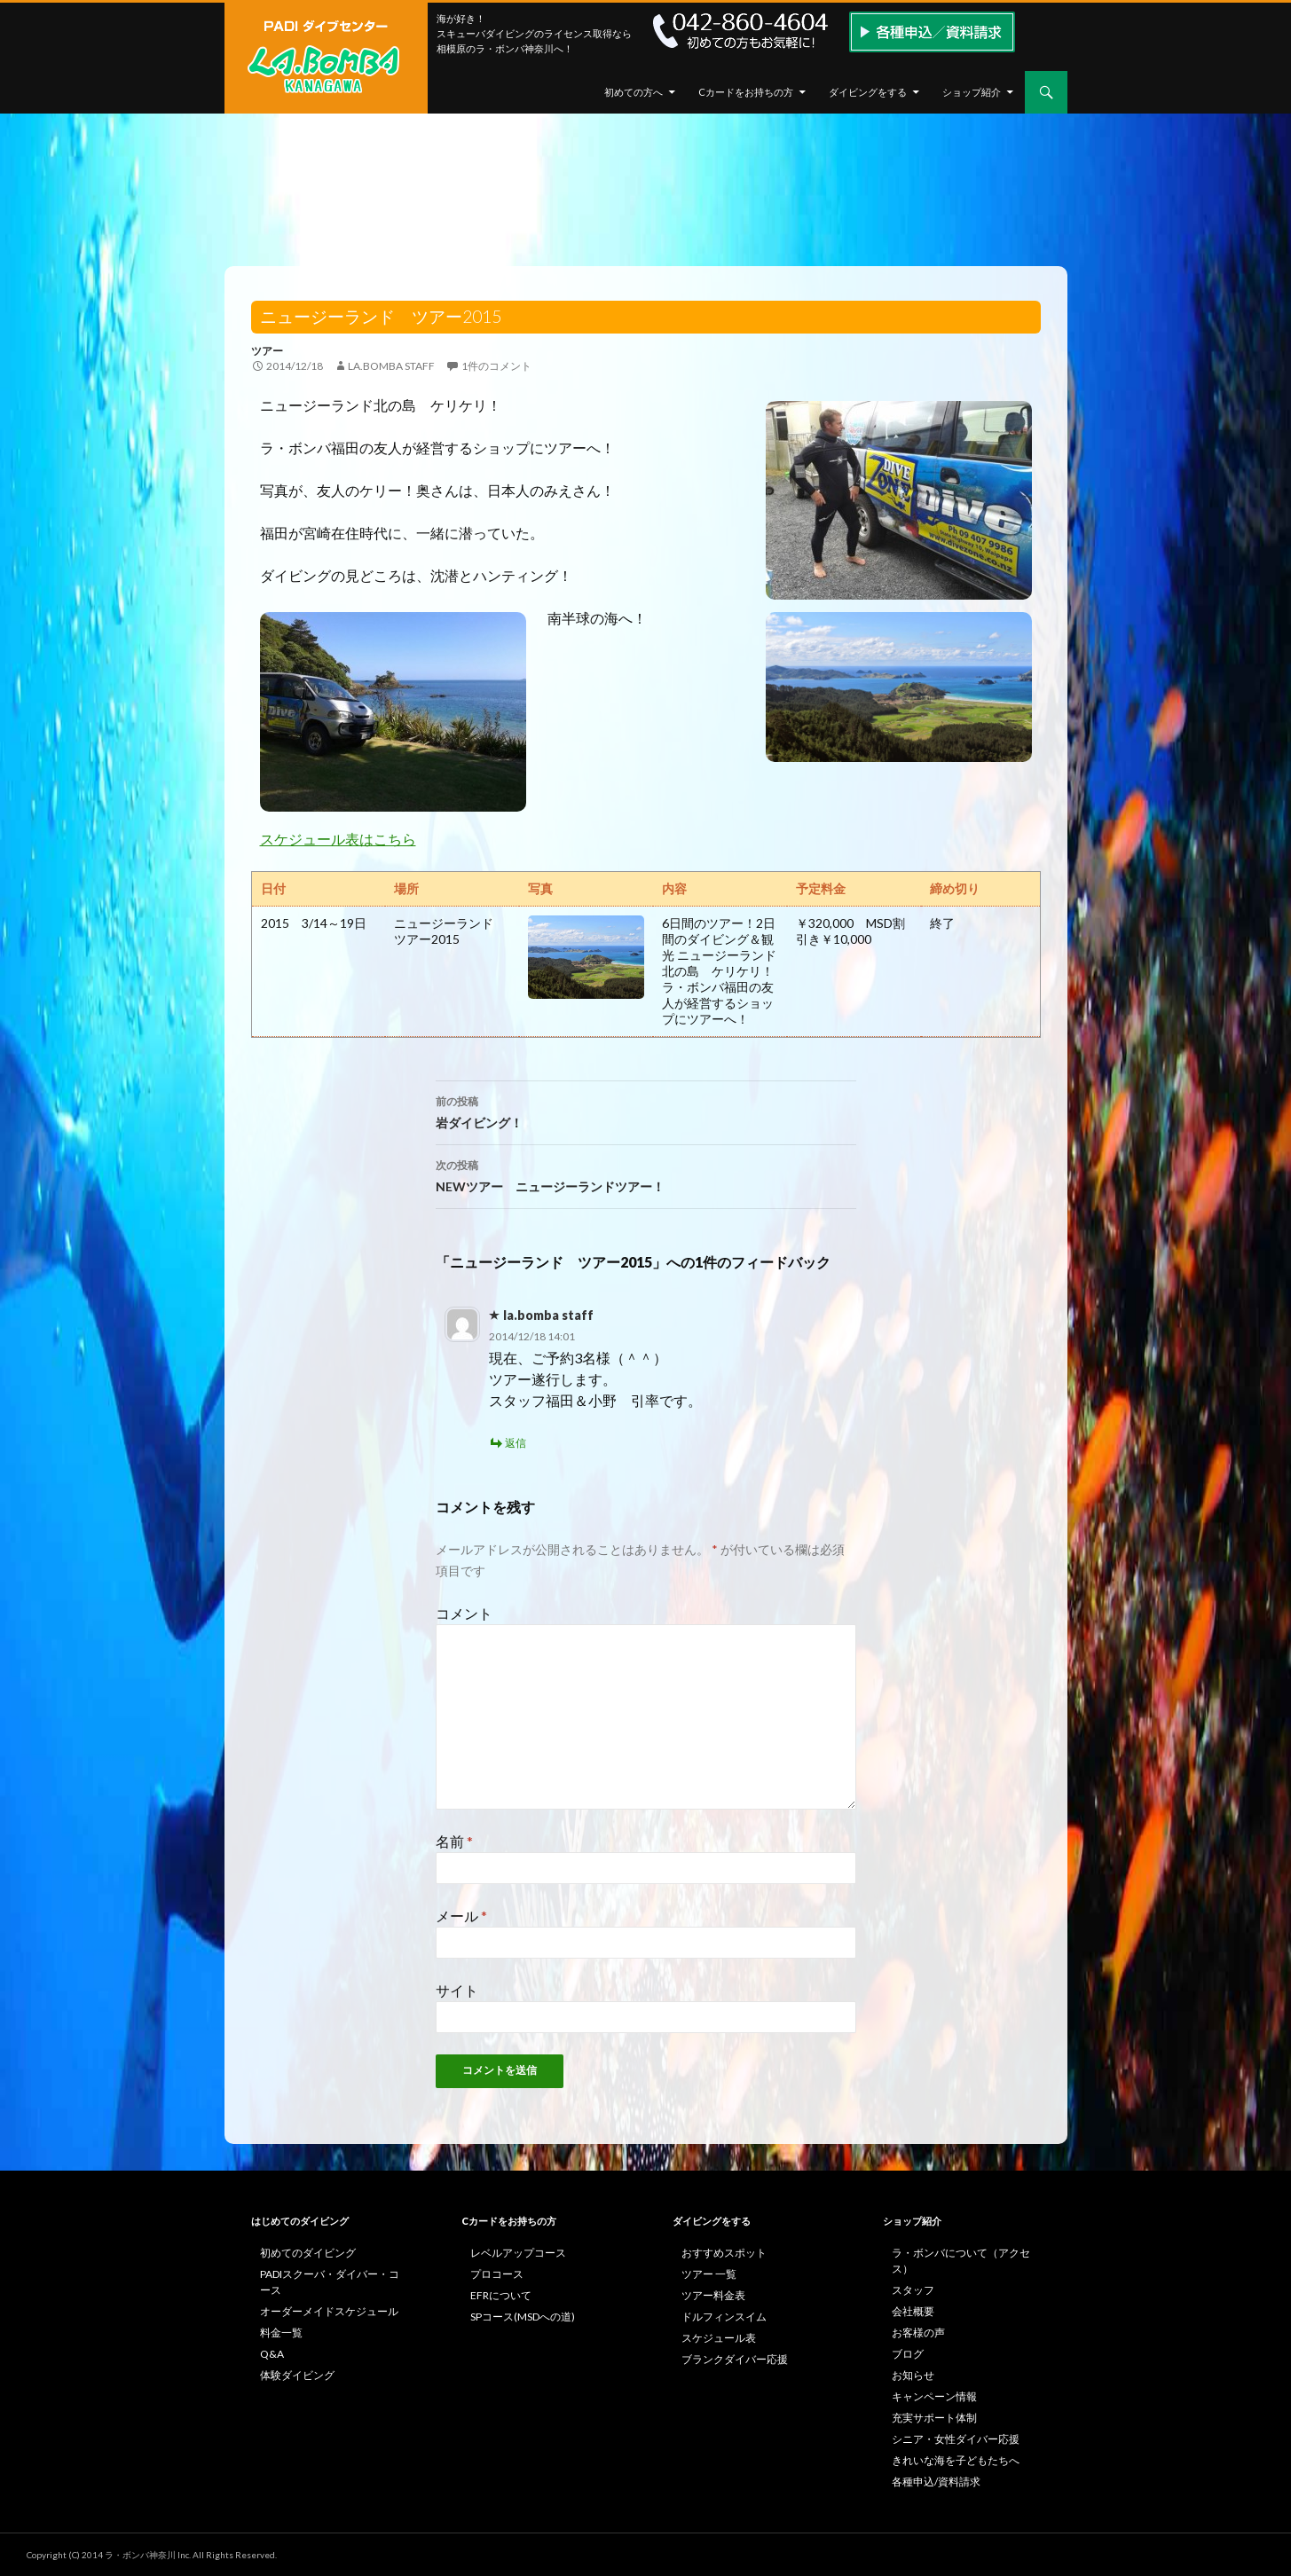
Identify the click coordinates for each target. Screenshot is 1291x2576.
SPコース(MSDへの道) (522, 2316)
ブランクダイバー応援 (734, 2359)
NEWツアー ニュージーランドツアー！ (646, 1174)
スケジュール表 (718, 2337)
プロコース (496, 2274)
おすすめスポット (724, 2252)
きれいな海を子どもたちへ (955, 2460)
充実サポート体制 (934, 2417)
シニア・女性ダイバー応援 (955, 2439)
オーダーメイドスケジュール (329, 2311)
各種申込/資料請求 (936, 2481)
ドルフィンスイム (724, 2316)
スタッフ (913, 2290)
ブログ (908, 2353)
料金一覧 (281, 2332)
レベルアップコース (518, 2252)
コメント (464, 1613)
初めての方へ (633, 92)
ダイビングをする (868, 92)
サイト (457, 1990)
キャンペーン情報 (934, 2396)
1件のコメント (496, 366)
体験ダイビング (297, 2375)
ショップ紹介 (971, 92)
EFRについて (500, 2295)
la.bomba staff (391, 366)
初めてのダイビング (308, 2252)
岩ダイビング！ (646, 1110)
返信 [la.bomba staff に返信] (515, 1442)
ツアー (267, 350)
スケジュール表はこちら (338, 838)
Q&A (272, 2353)
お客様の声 (918, 2332)
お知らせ (913, 2375)
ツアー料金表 (713, 2295)
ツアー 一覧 (708, 2274)
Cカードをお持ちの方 (745, 92)
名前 (454, 1841)
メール (461, 1915)
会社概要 (913, 2311)
